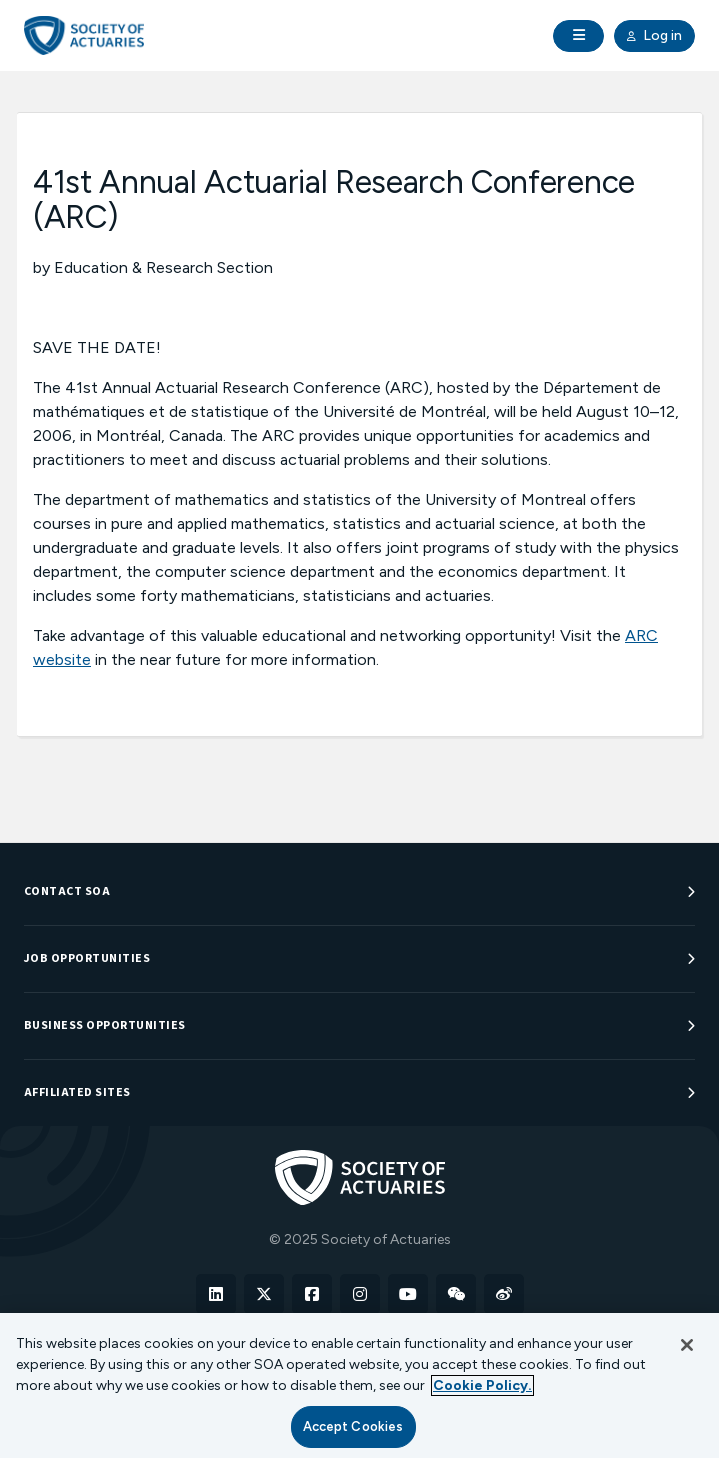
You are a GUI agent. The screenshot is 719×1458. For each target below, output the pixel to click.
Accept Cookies (353, 1426)
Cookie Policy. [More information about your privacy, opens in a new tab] (482, 1385)
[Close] (687, 1345)
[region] (359, 1385)
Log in (654, 36)
